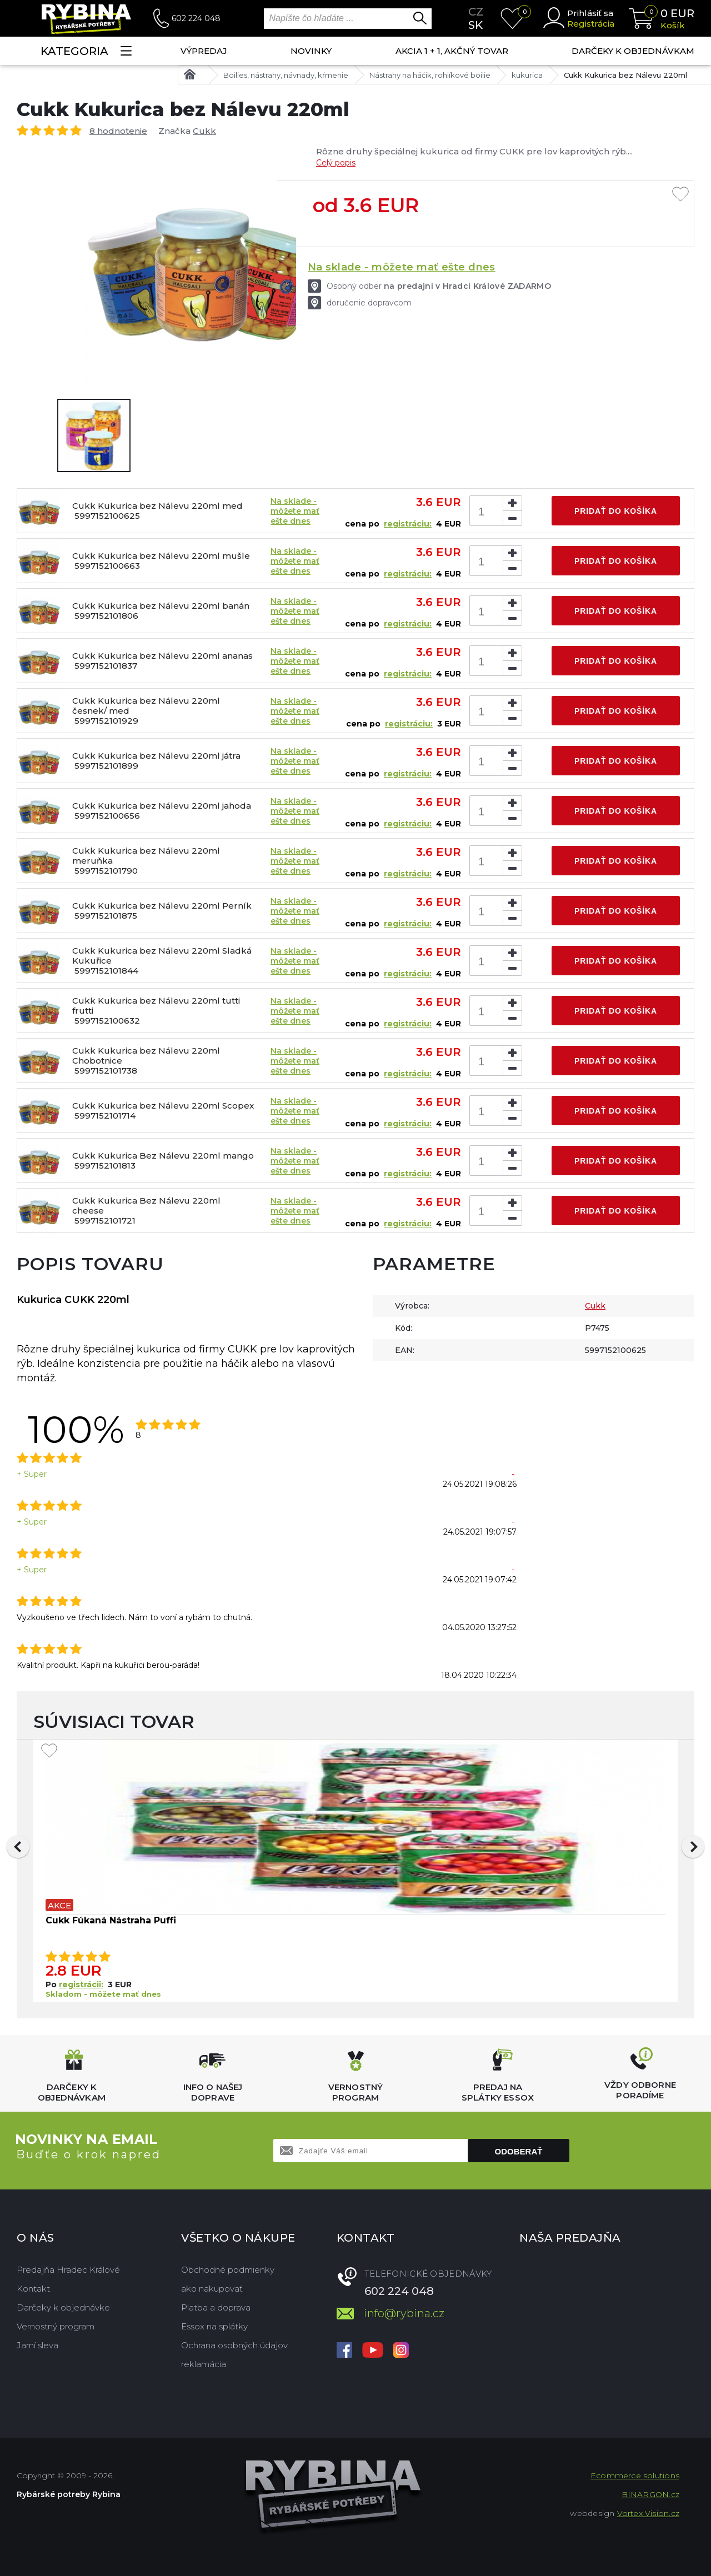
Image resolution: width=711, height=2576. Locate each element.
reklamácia (203, 2364)
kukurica (527, 75)
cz (476, 11)
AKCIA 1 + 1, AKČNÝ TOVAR (451, 51)
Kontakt (33, 2288)
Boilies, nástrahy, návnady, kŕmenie (285, 75)
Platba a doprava (216, 2307)
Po (52, 1984)
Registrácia (590, 23)
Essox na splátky (214, 2326)
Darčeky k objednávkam (633, 51)
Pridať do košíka (615, 511)
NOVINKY (311, 51)
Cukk (204, 131)
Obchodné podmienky (227, 2269)
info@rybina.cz (404, 2313)
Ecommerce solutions (634, 2475)
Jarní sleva (37, 2345)
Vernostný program (55, 2326)
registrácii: (81, 1984)
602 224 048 (196, 18)
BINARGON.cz (650, 2494)
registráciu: (408, 524)
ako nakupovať (212, 2288)
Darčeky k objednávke (63, 2307)
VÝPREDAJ (204, 51)
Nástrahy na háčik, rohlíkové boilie (429, 75)
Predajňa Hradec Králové (68, 2269)
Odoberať (519, 2151)
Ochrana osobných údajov (234, 2345)
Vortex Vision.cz (648, 2513)
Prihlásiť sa (590, 13)
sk (475, 25)
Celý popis (336, 163)
